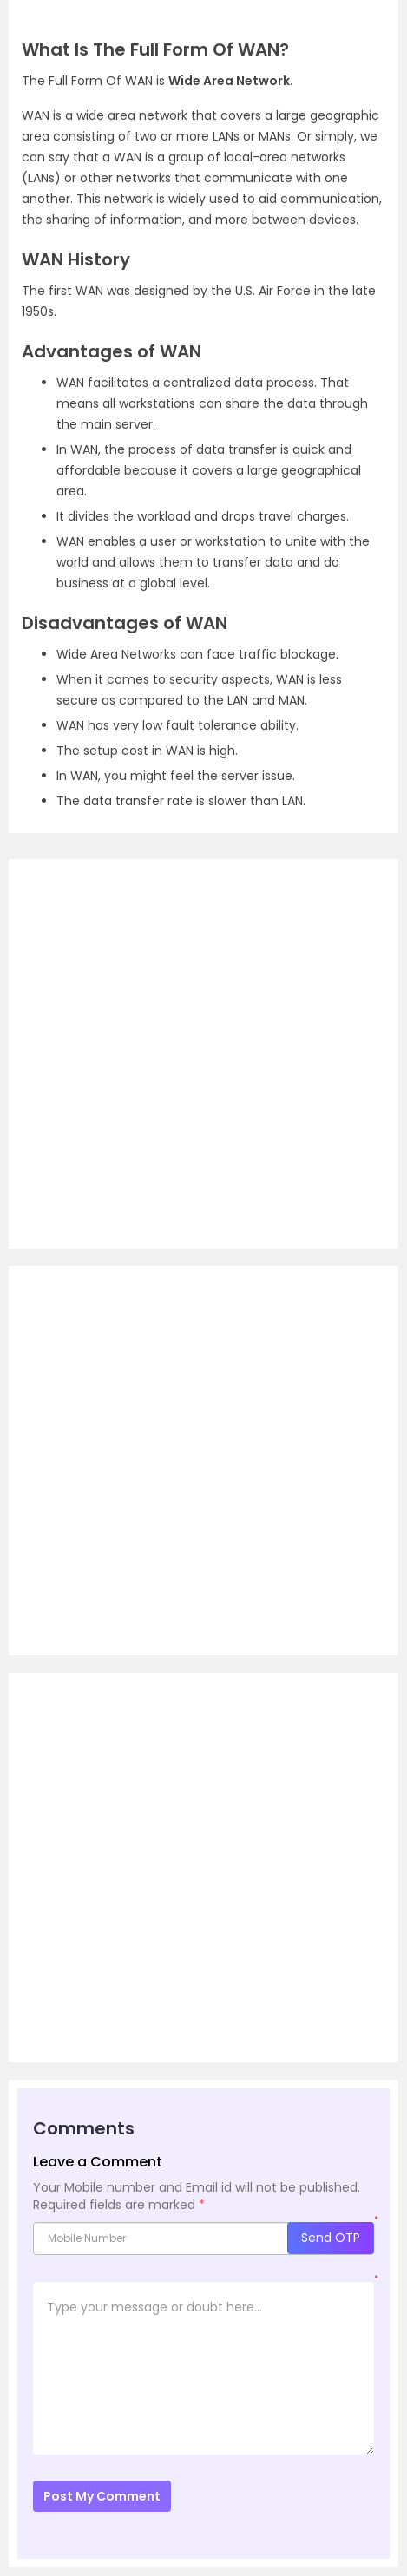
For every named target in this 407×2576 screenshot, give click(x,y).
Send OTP (330, 2237)
